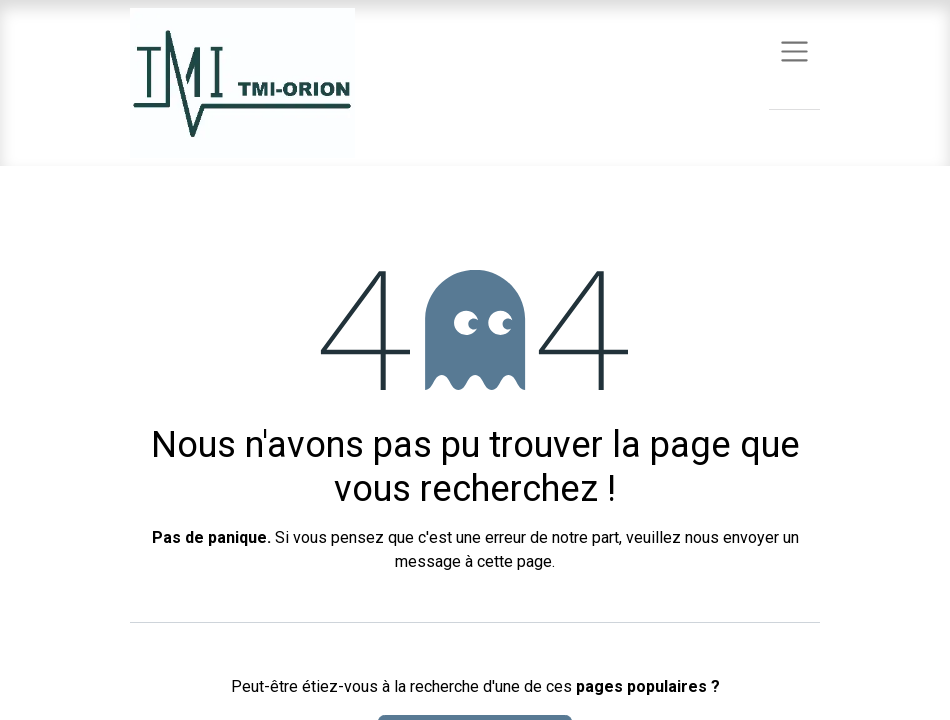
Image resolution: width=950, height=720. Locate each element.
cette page (514, 561)
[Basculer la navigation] (794, 50)
